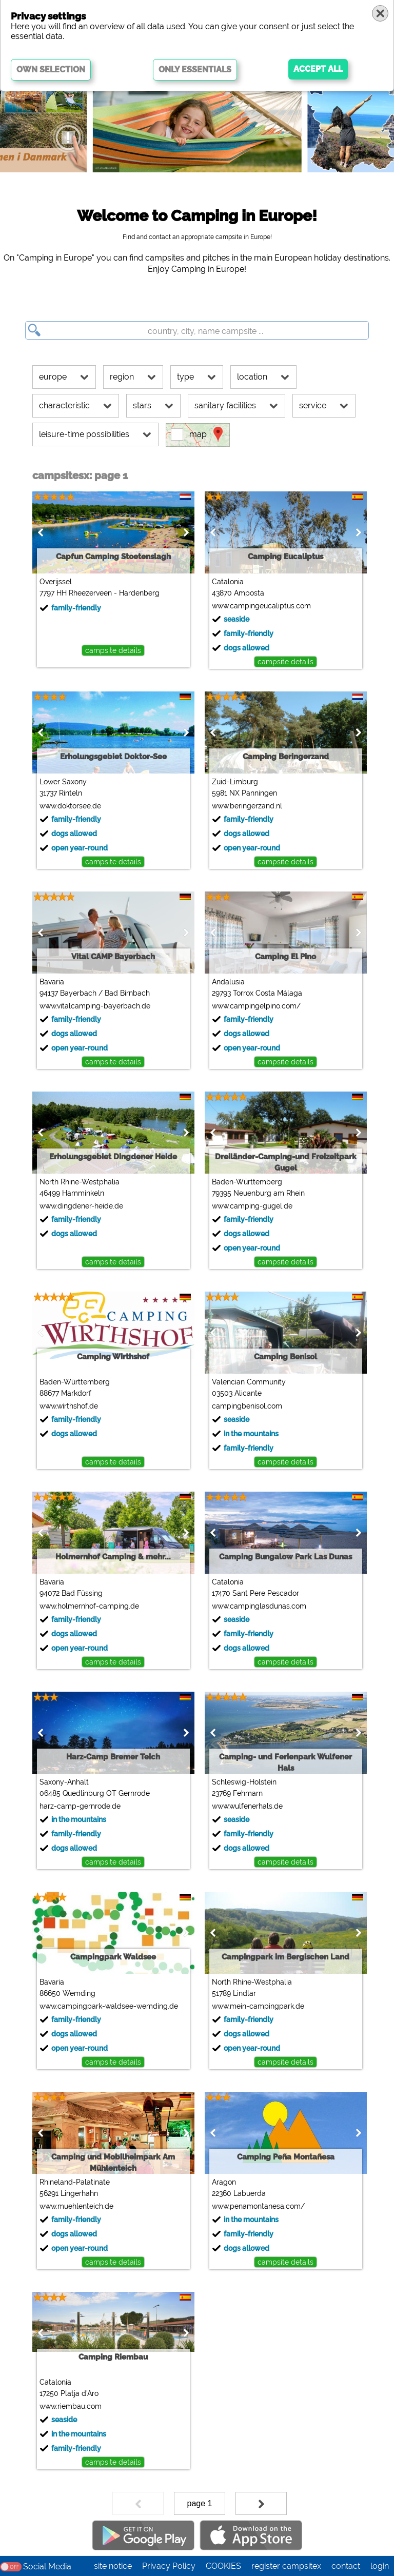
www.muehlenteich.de (76, 2206)
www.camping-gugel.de (251, 1206)
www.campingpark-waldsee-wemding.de (108, 2006)
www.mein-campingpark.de (257, 2006)
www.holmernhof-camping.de (89, 1606)
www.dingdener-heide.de (81, 1206)
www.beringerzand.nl (246, 806)
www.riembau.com (70, 2406)
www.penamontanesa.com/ (257, 2206)
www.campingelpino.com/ (255, 1006)
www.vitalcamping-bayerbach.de (94, 1006)
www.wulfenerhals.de (246, 1806)
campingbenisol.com (246, 1406)
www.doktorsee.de (70, 806)
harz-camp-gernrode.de (79, 1806)
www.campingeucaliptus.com (260, 606)
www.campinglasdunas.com (258, 1606)
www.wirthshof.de (68, 1406)
